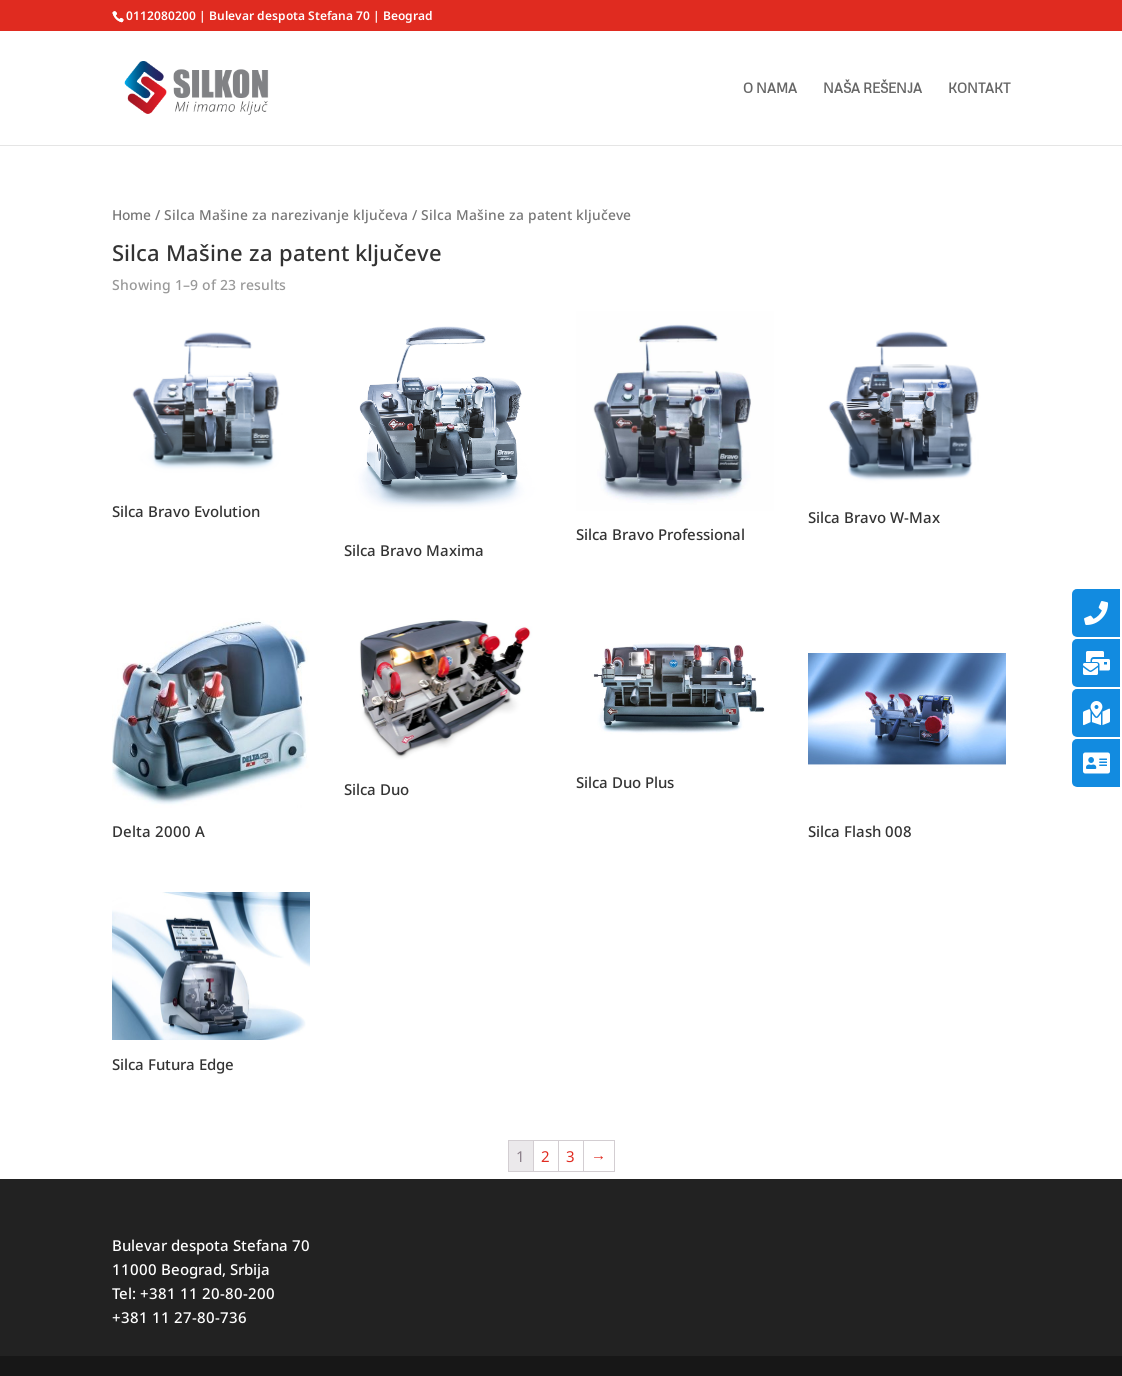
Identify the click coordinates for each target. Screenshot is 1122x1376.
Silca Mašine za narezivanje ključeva (286, 214)
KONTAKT (979, 88)
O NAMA (770, 88)
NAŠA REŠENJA (872, 88)
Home (131, 214)
